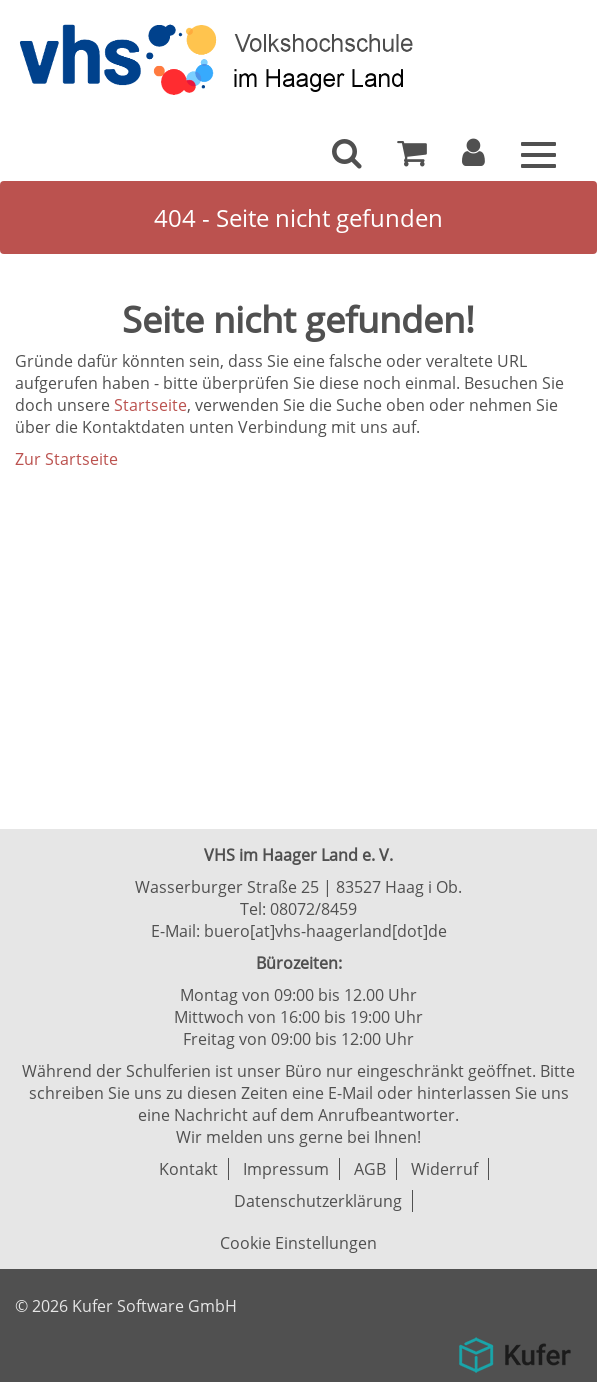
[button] (473, 158)
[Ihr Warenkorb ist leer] (412, 158)
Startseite (150, 405)
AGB (370, 1169)
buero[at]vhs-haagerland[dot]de (325, 931)
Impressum (286, 1169)
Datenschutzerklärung (318, 1201)
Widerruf (444, 1169)
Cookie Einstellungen (298, 1243)
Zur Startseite (66, 459)
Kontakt (188, 1169)
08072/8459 (313, 909)
